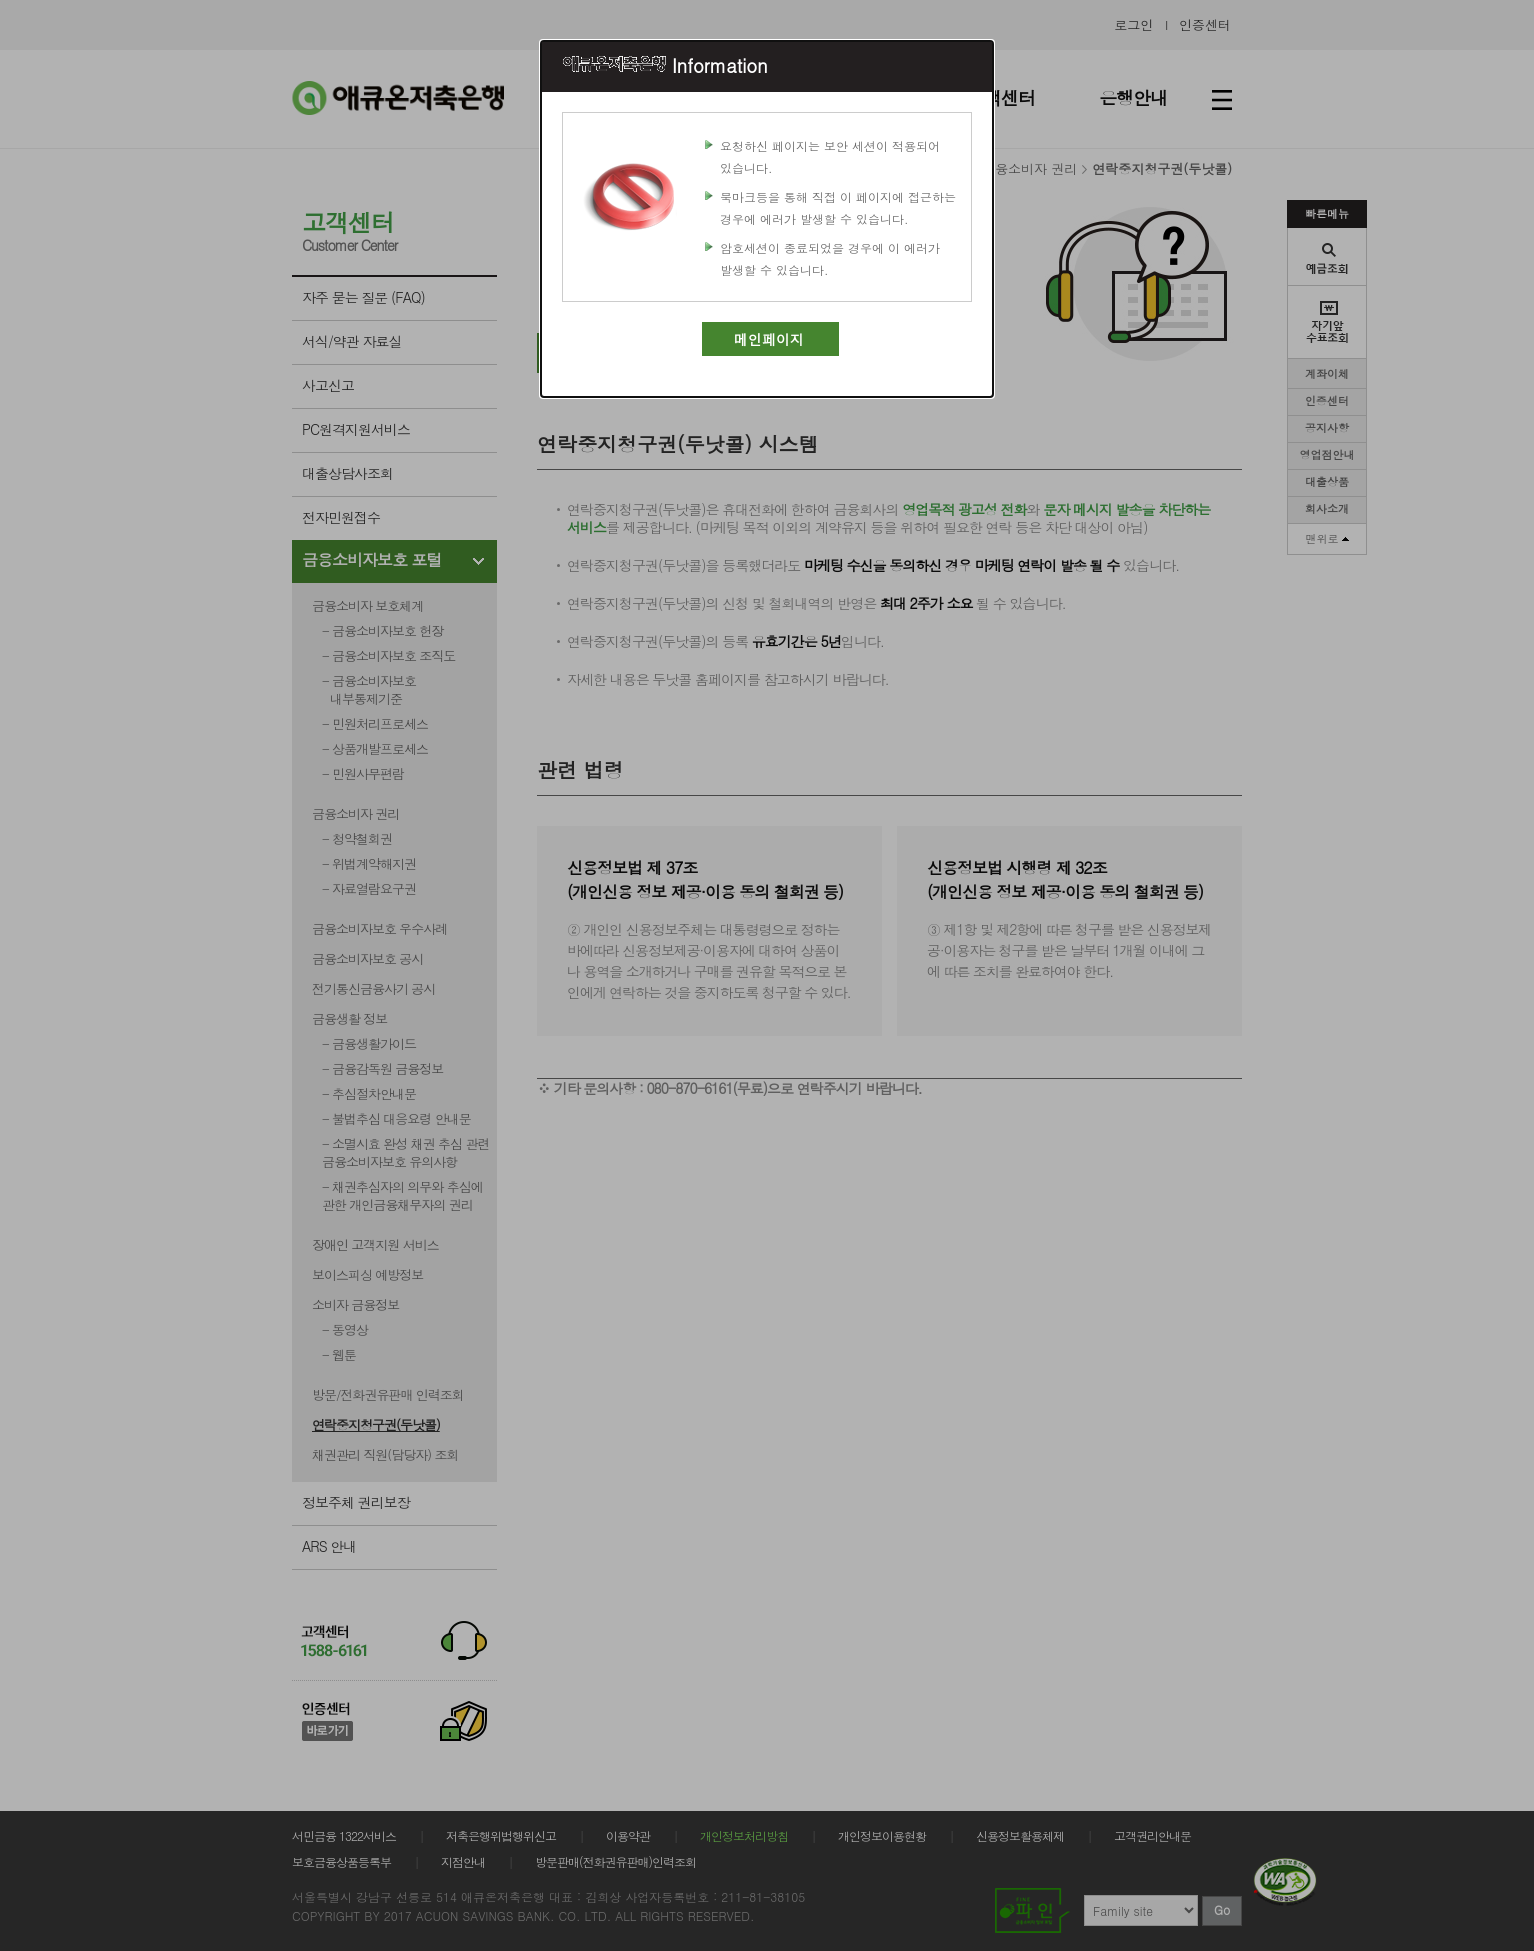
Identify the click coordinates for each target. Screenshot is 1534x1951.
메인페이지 (769, 339)
